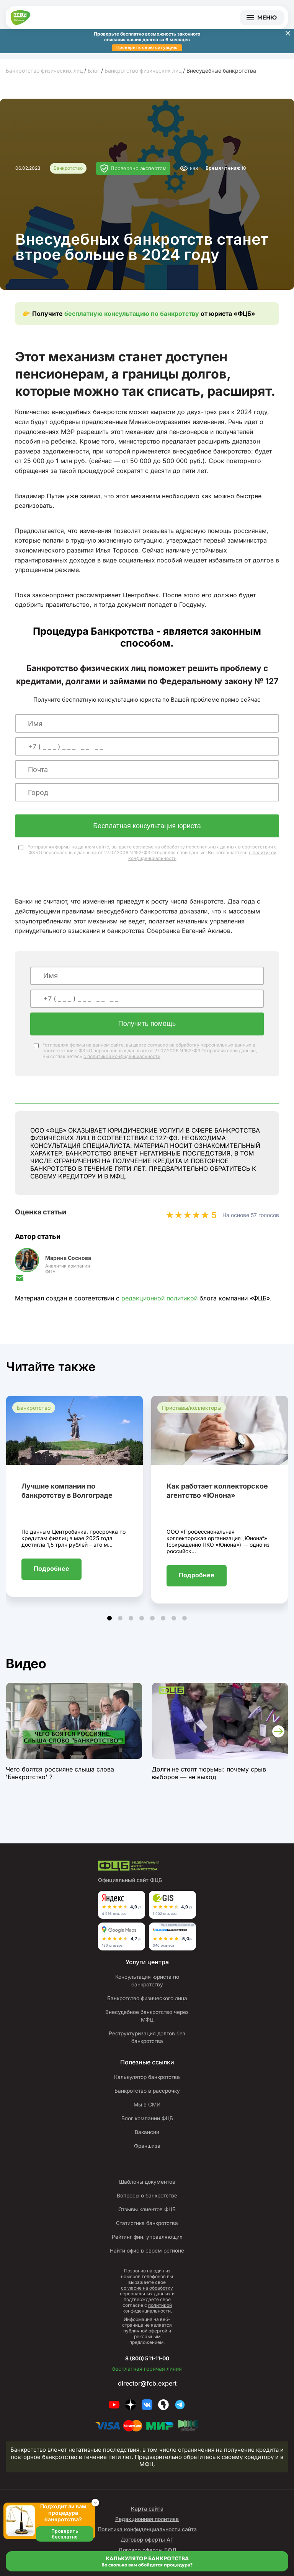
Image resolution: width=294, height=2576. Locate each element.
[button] (109, 1619)
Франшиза (147, 2154)
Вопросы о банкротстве (147, 2204)
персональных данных (211, 848)
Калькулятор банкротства (147, 2085)
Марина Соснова (68, 1259)
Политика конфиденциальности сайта (147, 2538)
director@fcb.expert (147, 2392)
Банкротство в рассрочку (147, 2099)
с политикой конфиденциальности (121, 1057)
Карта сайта (147, 2517)
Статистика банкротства (147, 2231)
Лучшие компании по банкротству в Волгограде (67, 1491)
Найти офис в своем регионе (147, 2259)
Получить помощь (147, 1025)
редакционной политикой (159, 1299)
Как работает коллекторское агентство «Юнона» (217, 1491)
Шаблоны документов (147, 2190)
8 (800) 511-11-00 (147, 2366)
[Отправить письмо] (19, 1282)
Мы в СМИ (147, 2113)
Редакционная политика (147, 2527)
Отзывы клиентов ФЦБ (147, 2218)
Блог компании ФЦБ (147, 2127)
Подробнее (51, 1569)
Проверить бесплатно (64, 2534)
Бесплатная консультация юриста (147, 827)
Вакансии (147, 2140)
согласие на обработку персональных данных (146, 2299)
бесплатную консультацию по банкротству (131, 315)
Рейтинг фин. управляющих (147, 2245)
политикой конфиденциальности (147, 2316)
